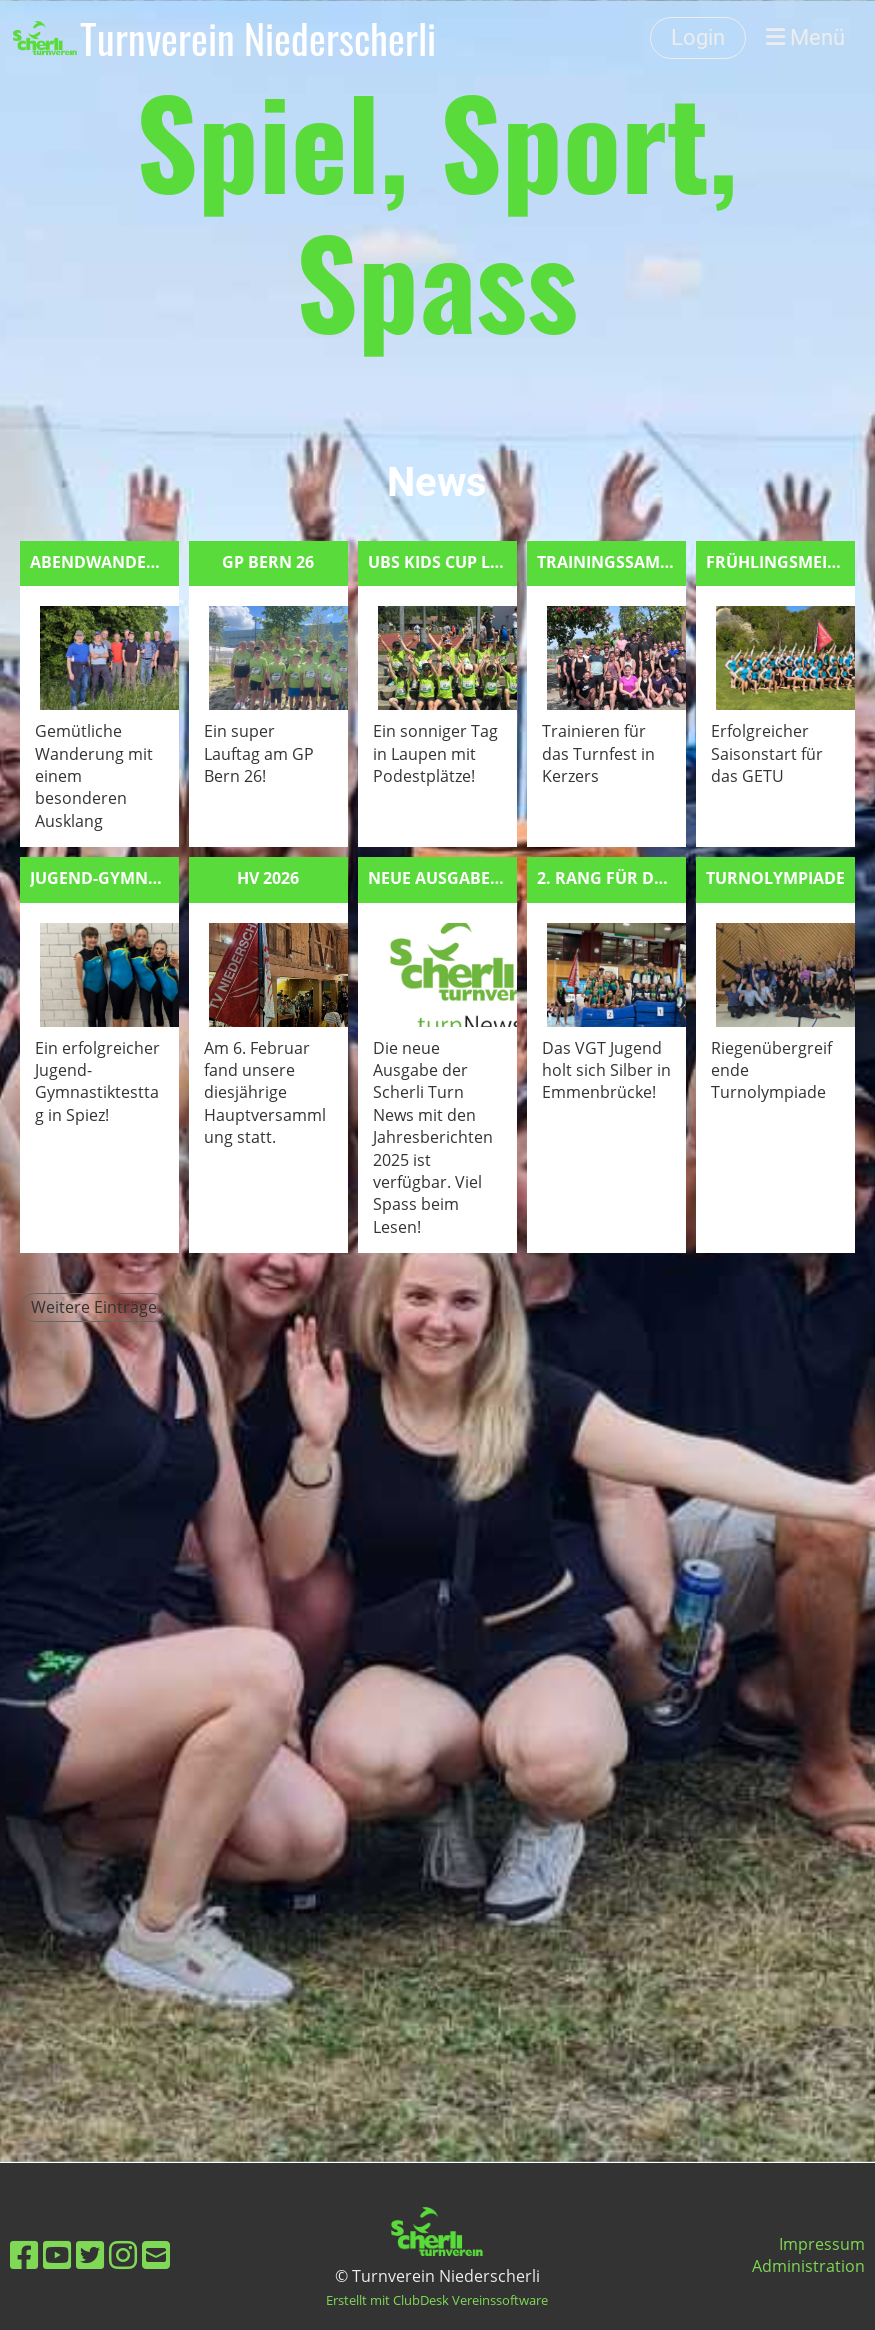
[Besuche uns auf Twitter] (90, 2254)
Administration (808, 2266)
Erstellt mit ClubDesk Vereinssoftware (437, 2300)
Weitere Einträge (94, 1307)
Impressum (822, 2244)
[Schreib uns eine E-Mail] (156, 2254)
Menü (805, 37)
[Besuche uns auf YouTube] (57, 2254)
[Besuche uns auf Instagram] (123, 2254)
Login (698, 37)
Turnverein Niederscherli (258, 38)
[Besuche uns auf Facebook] (24, 2254)
